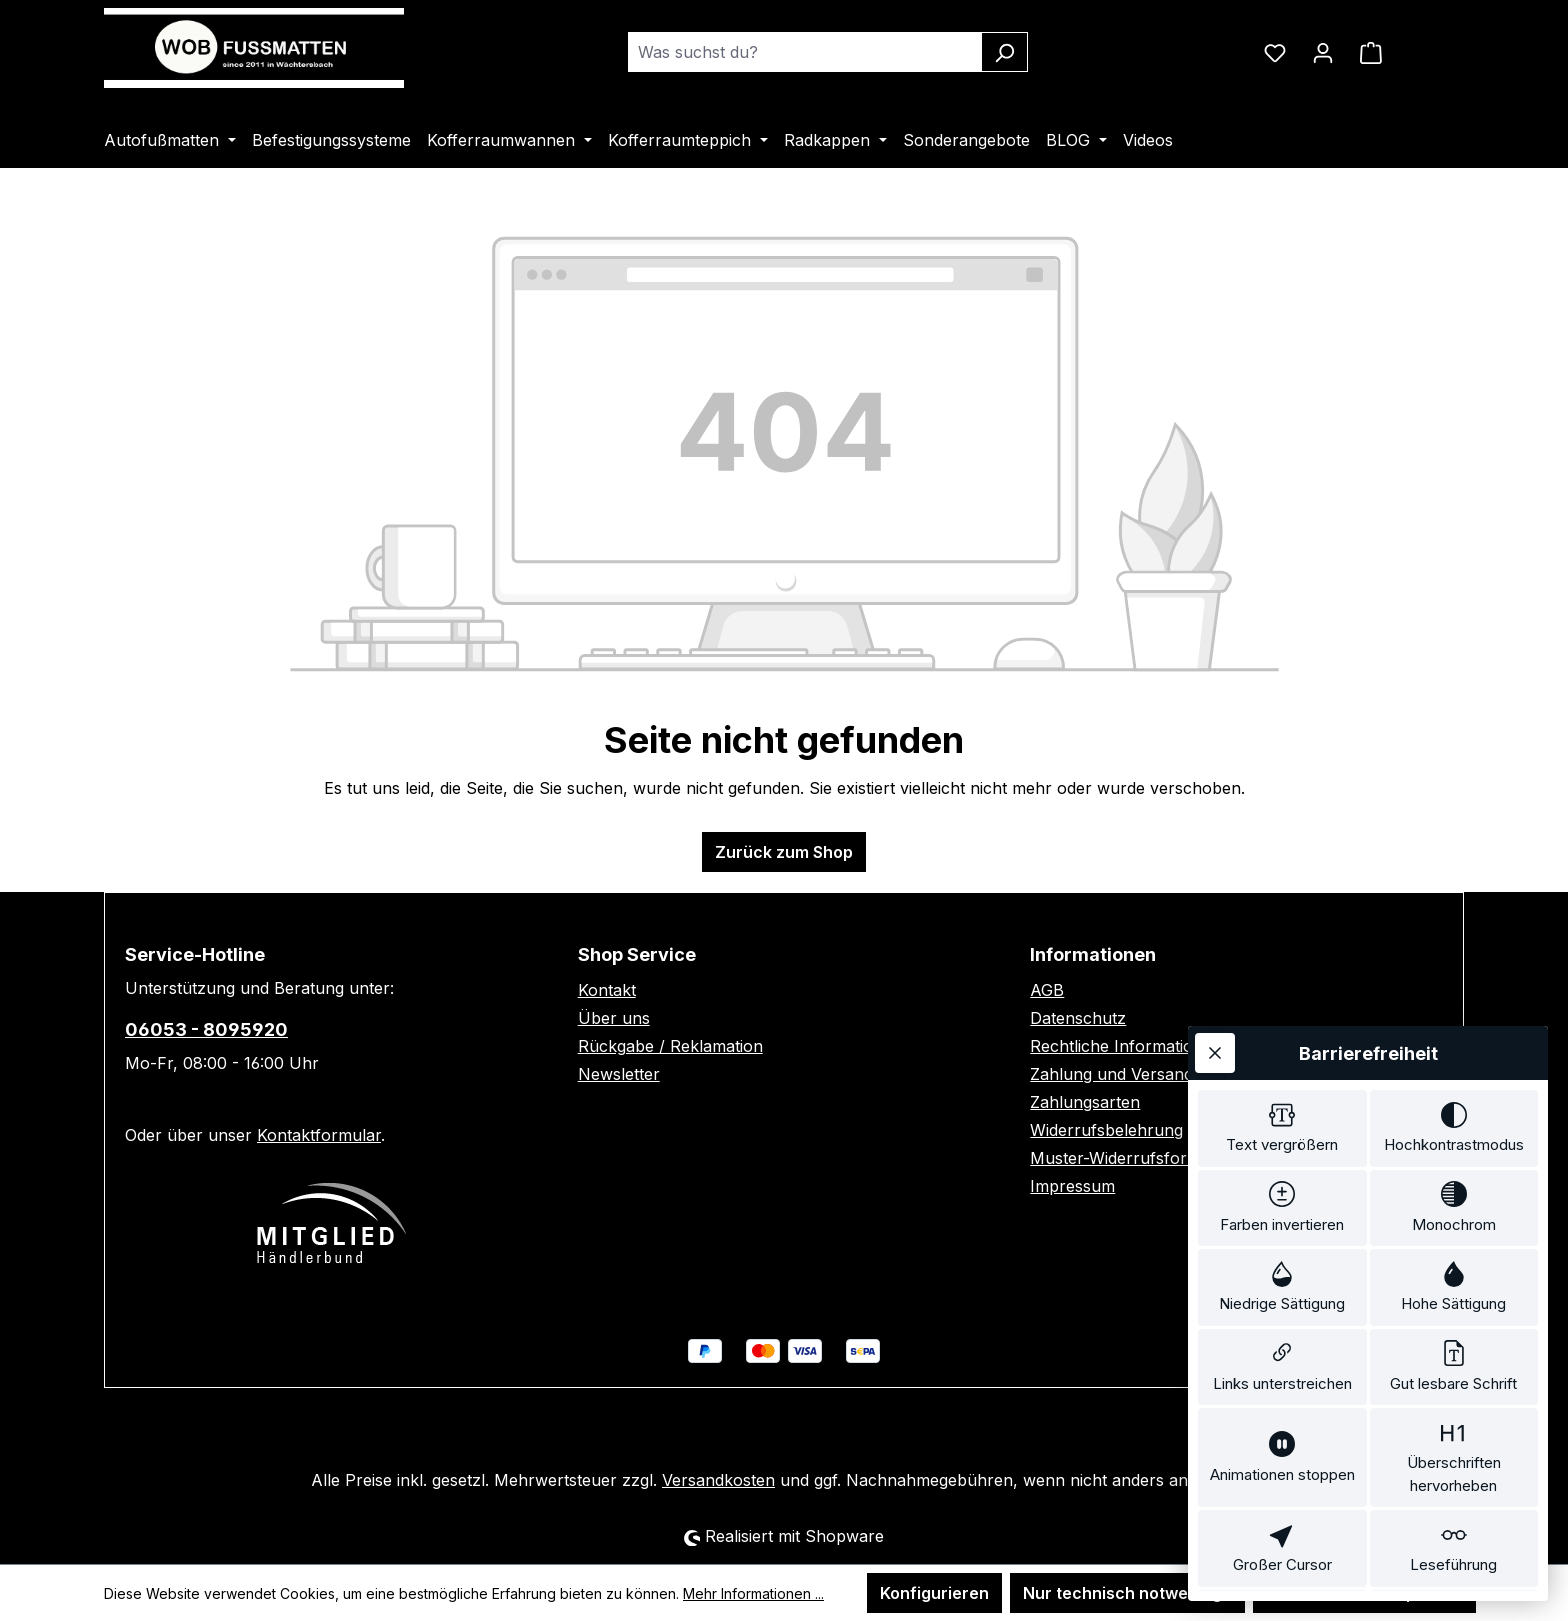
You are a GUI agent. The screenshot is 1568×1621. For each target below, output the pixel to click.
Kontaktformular (319, 1135)
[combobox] (805, 52)
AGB (1047, 990)
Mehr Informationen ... (753, 1593)
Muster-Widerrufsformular (1130, 1158)
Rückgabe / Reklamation (670, 1046)
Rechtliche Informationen (1126, 1046)
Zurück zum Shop (784, 852)
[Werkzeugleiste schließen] (1215, 928)
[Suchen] (1004, 52)
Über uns (614, 1018)
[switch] (1282, 1007)
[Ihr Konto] (1323, 52)
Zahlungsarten (1085, 1102)
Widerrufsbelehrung (1106, 1130)
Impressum (1072, 1186)
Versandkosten (718, 1480)
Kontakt (607, 990)
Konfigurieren (934, 1593)
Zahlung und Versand (1111, 1074)
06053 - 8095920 (206, 1029)
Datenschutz (1078, 1018)
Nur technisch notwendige (1127, 1593)
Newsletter (619, 1074)
